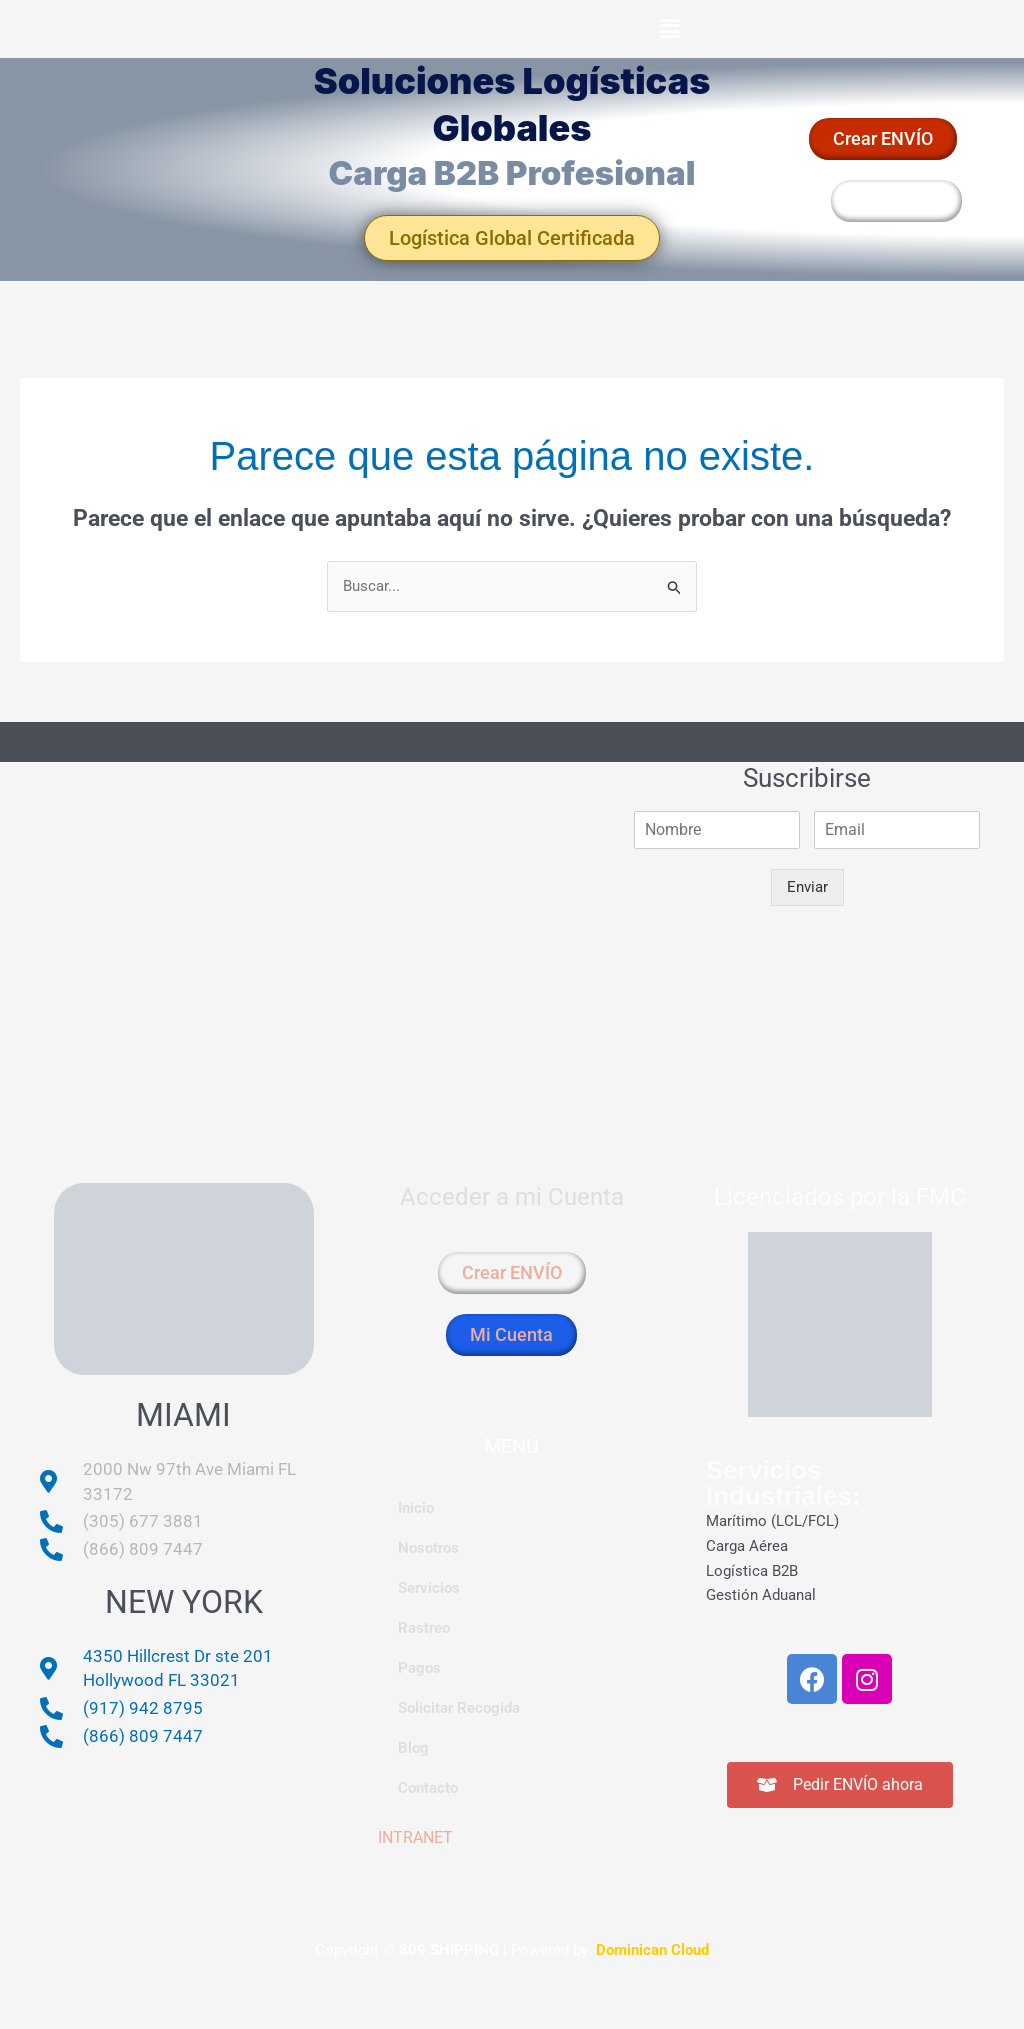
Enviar (807, 887)
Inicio (416, 1508)
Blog (413, 1748)
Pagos (419, 1668)
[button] (669, 29)
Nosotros (428, 1548)
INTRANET (415, 1837)
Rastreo (424, 1628)
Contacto (428, 1788)
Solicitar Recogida (459, 1708)
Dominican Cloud (650, 1950)
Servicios (429, 1588)
